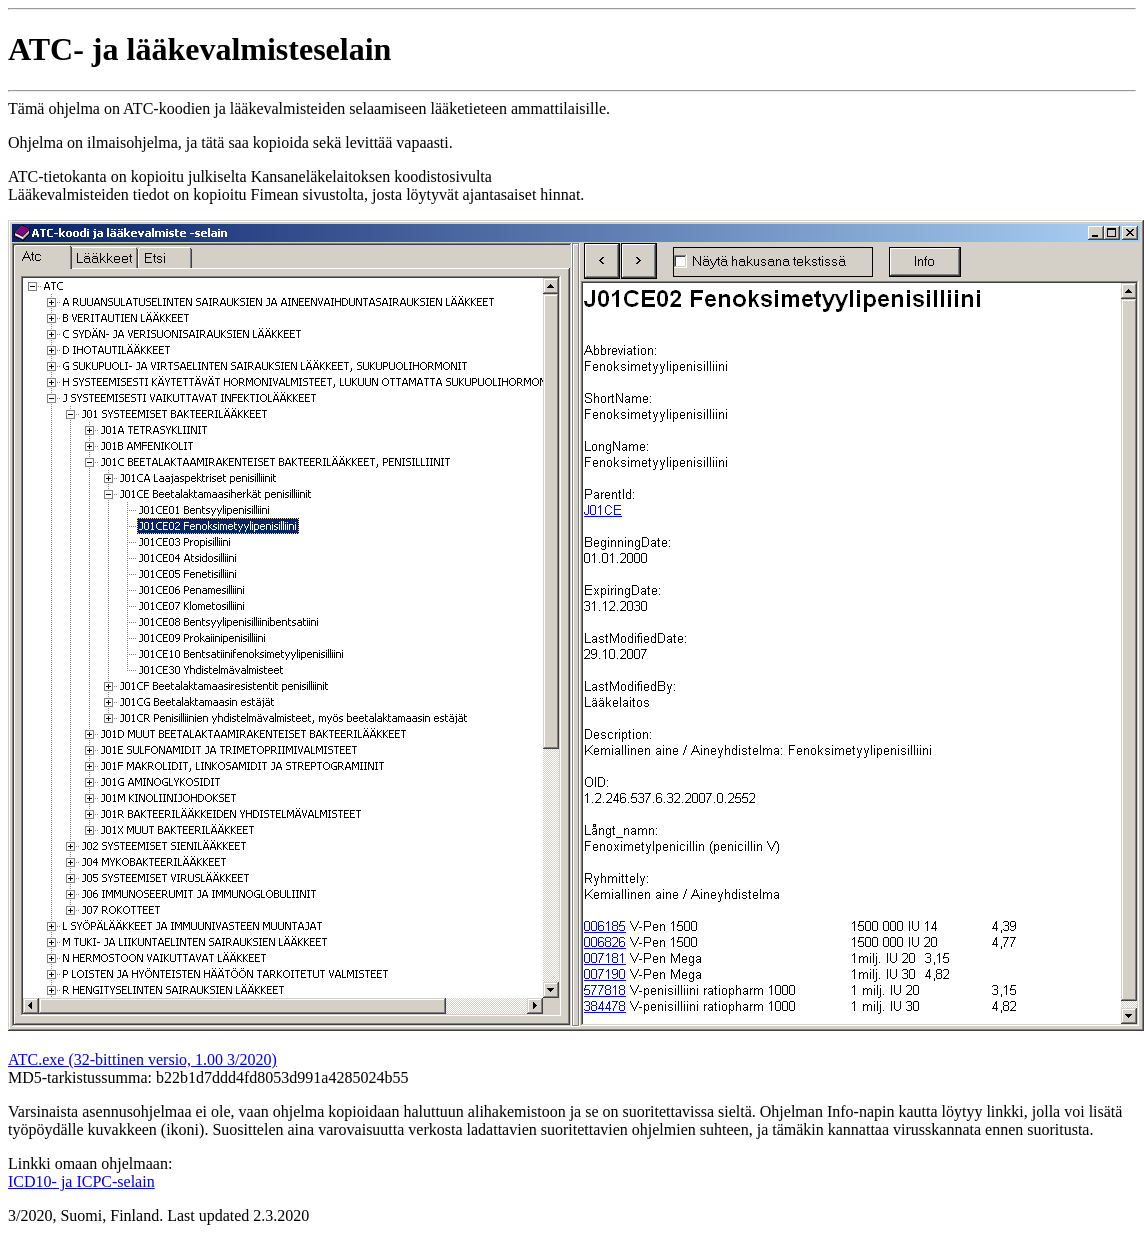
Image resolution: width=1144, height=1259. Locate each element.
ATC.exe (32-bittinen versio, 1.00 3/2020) (142, 1059)
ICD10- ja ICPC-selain (81, 1181)
